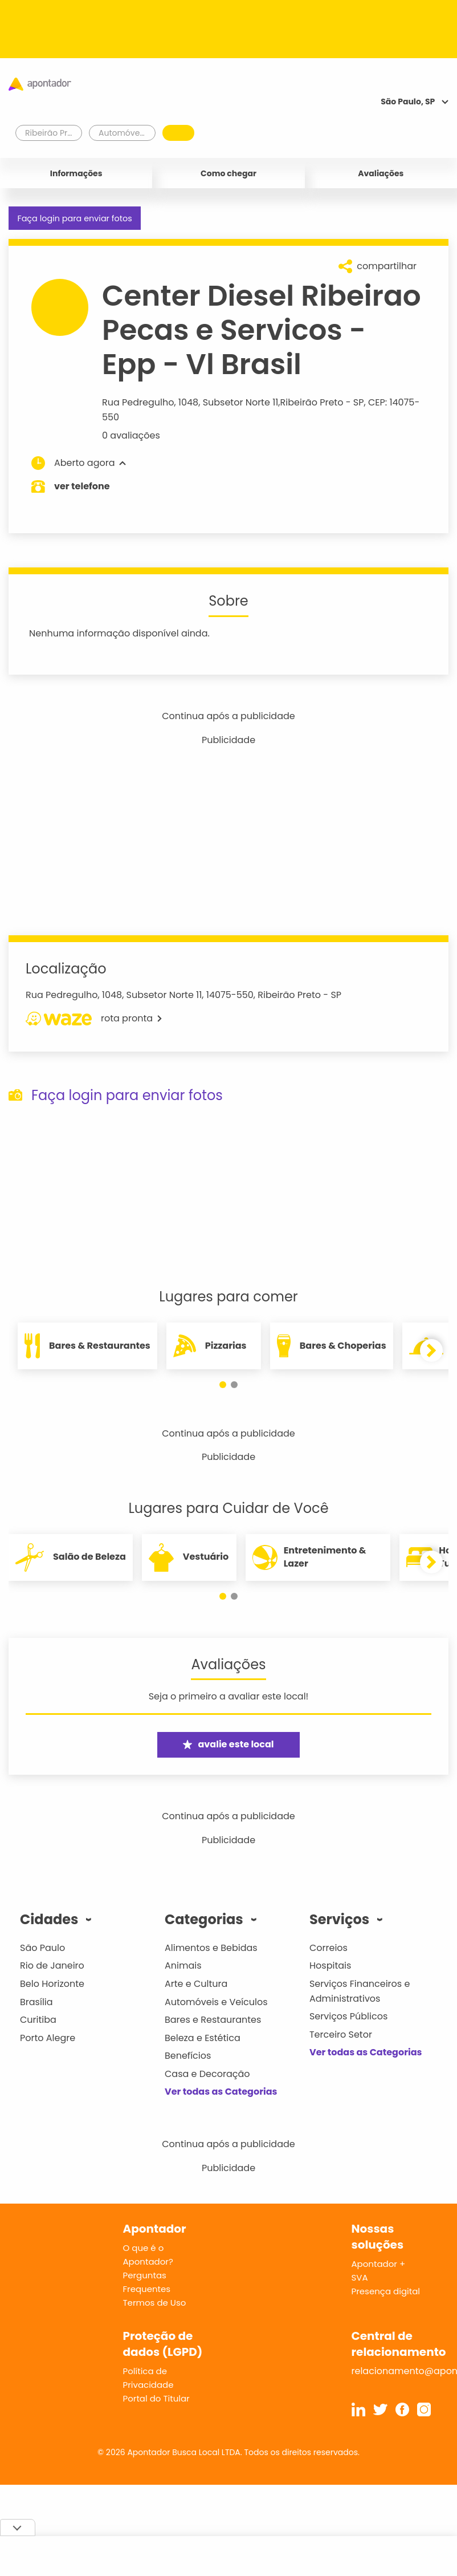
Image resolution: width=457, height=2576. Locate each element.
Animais (183, 1965)
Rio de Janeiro (52, 1965)
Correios (328, 1947)
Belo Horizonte (52, 1983)
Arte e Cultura (196, 1983)
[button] (222, 1384)
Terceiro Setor (340, 2034)
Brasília (36, 2002)
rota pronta (94, 1018)
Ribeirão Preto (312, 402)
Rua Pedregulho (138, 402)
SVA (360, 2277)
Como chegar (228, 173)
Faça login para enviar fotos (74, 218)
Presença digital (386, 2291)
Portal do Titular (156, 2398)
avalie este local (228, 1744)
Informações (76, 173)
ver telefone (82, 486)
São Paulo (42, 1947)
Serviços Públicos (348, 2016)
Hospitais (330, 1965)
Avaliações (380, 173)
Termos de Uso (154, 2303)
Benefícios (188, 2055)
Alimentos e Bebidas (211, 1947)
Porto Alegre (47, 2037)
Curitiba (38, 2019)
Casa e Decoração (207, 2073)
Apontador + (379, 2264)
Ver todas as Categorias (221, 2091)
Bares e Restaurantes (213, 2019)
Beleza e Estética (202, 2037)
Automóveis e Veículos (216, 2002)
